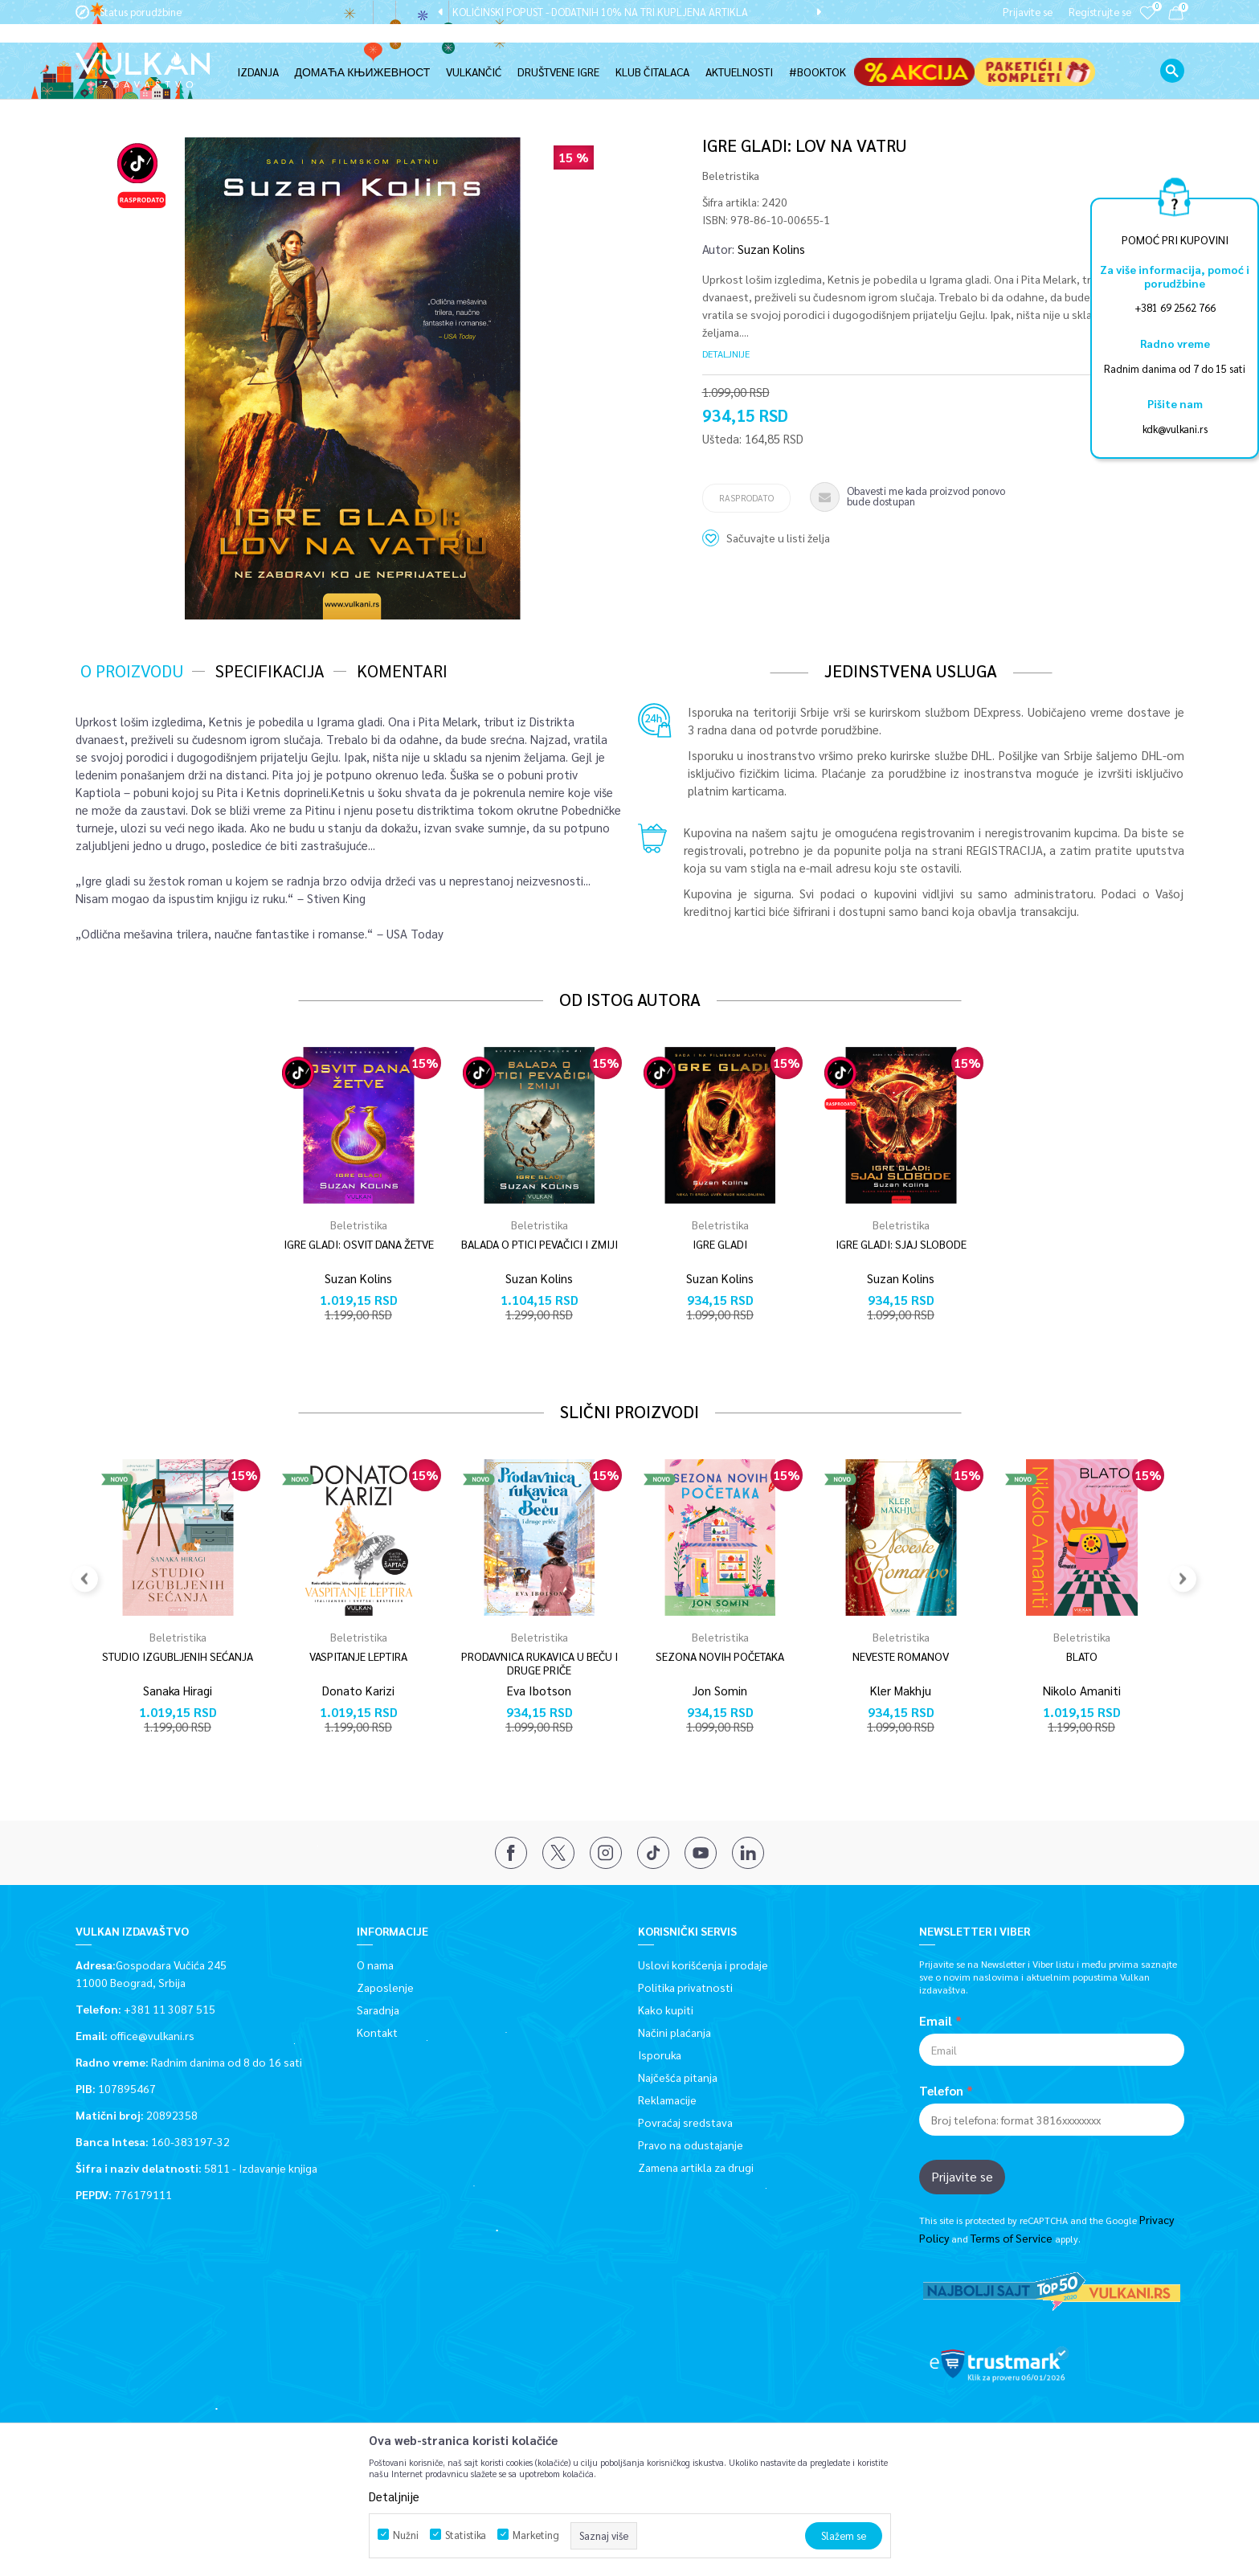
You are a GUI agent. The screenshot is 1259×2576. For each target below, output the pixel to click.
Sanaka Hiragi (177, 1689)
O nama (375, 1964)
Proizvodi (190, 90)
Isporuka (659, 2053)
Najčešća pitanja (677, 2076)
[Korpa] (1175, 15)
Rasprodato (746, 497)
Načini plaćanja (674, 2031)
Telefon (941, 2090)
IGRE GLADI (720, 1243)
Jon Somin (720, 1689)
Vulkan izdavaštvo (116, 90)
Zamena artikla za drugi (696, 2166)
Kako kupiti (665, 2009)
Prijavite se (962, 2175)
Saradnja (378, 2009)
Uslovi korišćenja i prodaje (703, 1964)
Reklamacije (667, 2098)
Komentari (402, 670)
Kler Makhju (900, 1689)
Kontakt (377, 2031)
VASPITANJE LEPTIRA (358, 1655)
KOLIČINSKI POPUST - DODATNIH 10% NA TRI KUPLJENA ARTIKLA (628, 11)
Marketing (536, 2535)
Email (935, 2020)
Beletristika (250, 90)
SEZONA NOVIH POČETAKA (720, 1655)
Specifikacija (270, 670)
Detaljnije (726, 352)
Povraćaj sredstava (685, 2121)
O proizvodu (131, 670)
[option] (629, 12)
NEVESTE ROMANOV (900, 1655)
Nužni (406, 2535)
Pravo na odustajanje (690, 2143)
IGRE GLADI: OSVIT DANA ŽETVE (359, 1243)
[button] (1172, 52)
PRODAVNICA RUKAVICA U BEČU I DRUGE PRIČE (539, 1662)
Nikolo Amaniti (1082, 1689)
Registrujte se (1100, 11)
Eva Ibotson (539, 1689)
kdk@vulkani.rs (1175, 428)
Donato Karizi (358, 1689)
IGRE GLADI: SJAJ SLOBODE (901, 1243)
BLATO (1082, 1655)
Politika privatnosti (685, 1986)
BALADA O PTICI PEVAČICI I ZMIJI (539, 1243)
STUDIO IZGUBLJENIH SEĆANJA (177, 1655)
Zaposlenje (385, 1986)
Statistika (465, 2535)
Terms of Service (1012, 2237)
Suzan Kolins (771, 248)
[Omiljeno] (1147, 24)
